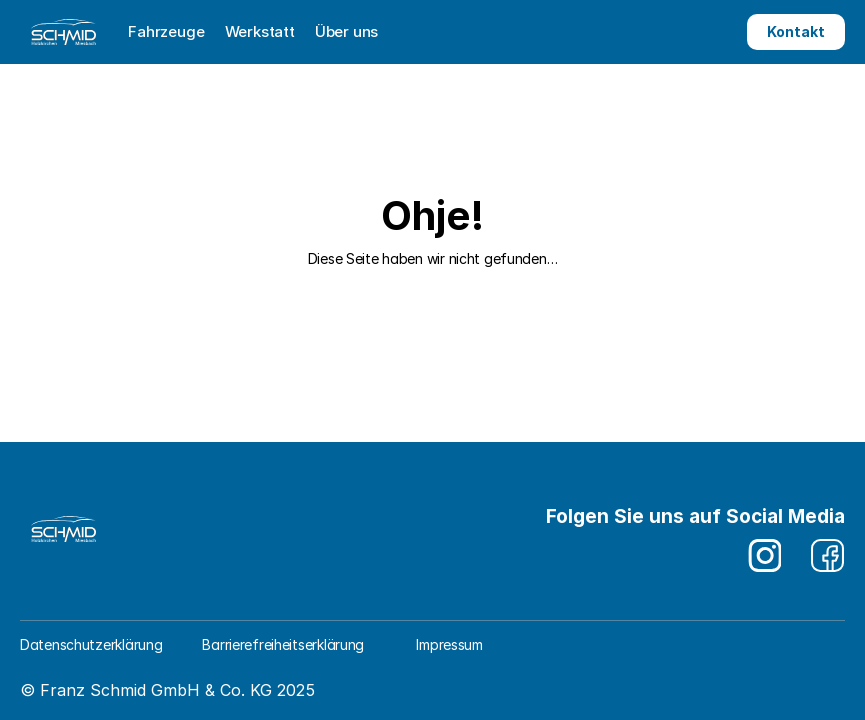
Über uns (346, 31)
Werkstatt (260, 31)
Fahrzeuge (166, 31)
